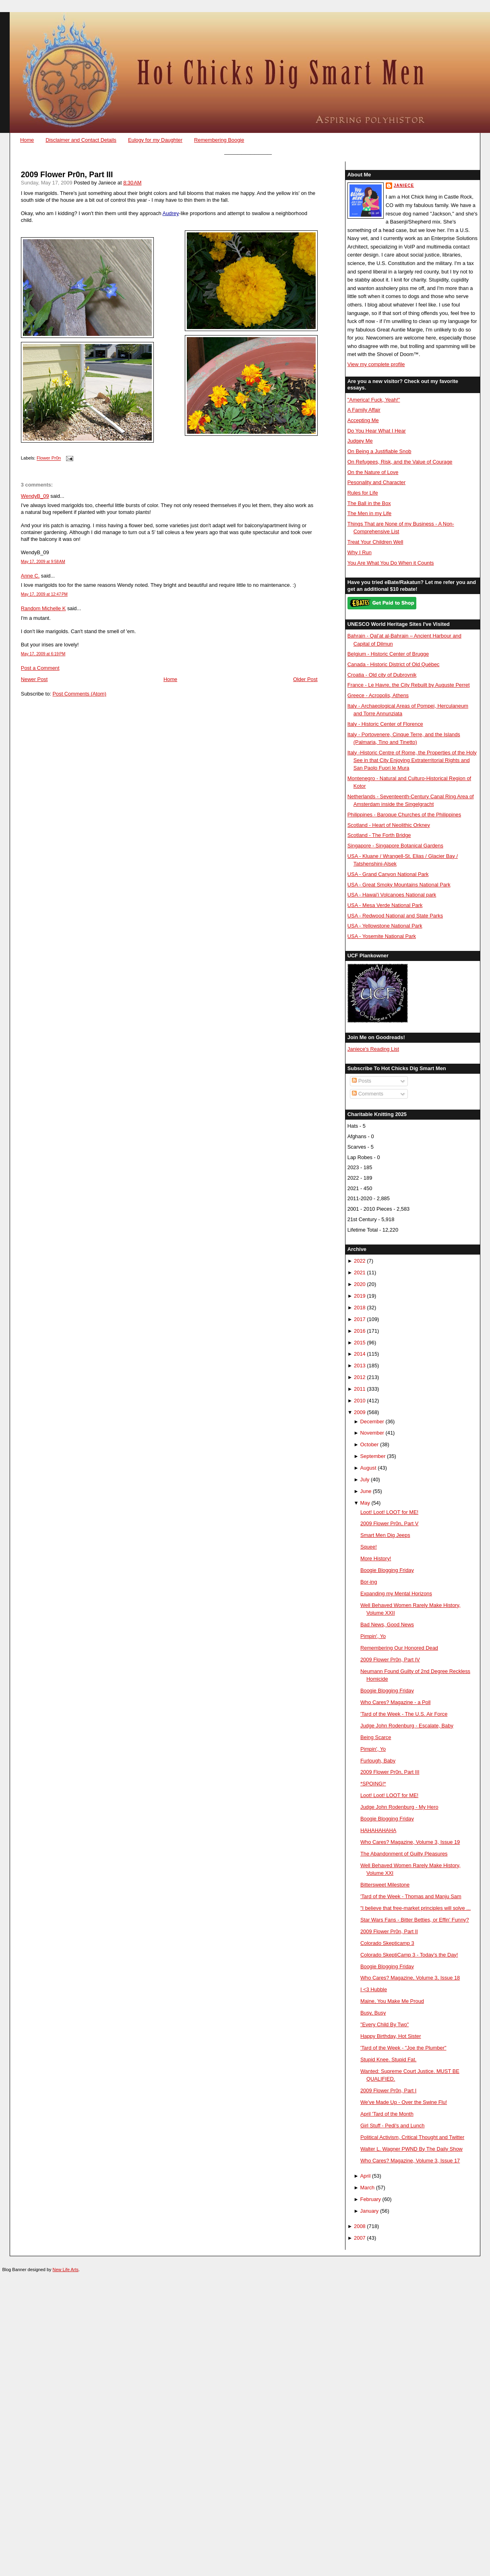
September (373, 1456)
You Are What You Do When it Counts (390, 563)
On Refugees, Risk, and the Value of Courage (400, 462)
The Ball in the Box (369, 503)
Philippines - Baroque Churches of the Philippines (404, 815)
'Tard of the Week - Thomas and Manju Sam (410, 1896)
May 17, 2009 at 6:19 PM (43, 654)
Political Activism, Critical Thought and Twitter (412, 2137)
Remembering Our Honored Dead (399, 1648)
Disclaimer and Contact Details (80, 140)
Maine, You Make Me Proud (392, 2001)
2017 (360, 1319)
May (365, 1503)
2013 (360, 1366)
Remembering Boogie (219, 140)
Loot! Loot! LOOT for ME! (389, 1512)
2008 (360, 2226)
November (372, 1433)
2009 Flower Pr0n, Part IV (390, 1660)
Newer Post (34, 679)
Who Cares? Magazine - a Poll (395, 1702)
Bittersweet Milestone (384, 1885)
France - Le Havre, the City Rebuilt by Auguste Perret (408, 685)
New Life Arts (66, 2269)
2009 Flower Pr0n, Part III (67, 174)
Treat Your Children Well (375, 542)
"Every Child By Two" (384, 2024)
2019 (360, 1296)
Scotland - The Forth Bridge (379, 835)
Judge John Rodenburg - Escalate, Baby (406, 1726)
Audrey (171, 213)
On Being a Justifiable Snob (379, 451)
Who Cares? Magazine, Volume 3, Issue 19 (410, 1842)
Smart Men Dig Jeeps (385, 1535)
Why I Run (359, 552)
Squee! (368, 1547)
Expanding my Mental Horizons (396, 1593)
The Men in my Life (369, 513)
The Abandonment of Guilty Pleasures (404, 1854)
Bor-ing (368, 1582)
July (365, 1479)
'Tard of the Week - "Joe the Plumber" (403, 2048)
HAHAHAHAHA (378, 1830)
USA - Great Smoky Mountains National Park (399, 885)
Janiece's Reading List (373, 1049)
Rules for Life (362, 493)
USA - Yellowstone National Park (384, 926)
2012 (360, 1377)
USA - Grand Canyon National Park (388, 874)
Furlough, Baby (377, 1761)
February (370, 2199)
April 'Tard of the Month (387, 2114)
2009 (360, 1412)
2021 (360, 1272)
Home (27, 140)
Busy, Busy (373, 2013)
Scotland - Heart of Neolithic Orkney (388, 825)
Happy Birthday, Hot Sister (390, 2036)
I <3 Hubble (373, 1989)
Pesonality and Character (376, 482)
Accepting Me (363, 420)
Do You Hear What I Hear (376, 431)
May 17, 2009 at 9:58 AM (43, 561)
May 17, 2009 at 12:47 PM (44, 594)
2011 (360, 1389)
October (369, 1444)
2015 (360, 1343)
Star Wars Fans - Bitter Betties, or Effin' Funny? (414, 1920)
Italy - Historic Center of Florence (385, 724)
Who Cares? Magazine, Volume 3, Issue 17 (410, 2161)
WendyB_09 (35, 496)
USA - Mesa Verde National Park (385, 905)
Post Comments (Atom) (79, 694)
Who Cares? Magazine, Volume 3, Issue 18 (410, 1978)
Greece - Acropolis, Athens (378, 695)
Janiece (404, 185)
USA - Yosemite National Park (381, 936)
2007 (360, 2238)
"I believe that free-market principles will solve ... (415, 1908)
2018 (360, 1308)
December (372, 1421)
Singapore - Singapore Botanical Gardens (395, 846)
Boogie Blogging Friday (387, 1570)
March (367, 2188)
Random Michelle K (43, 608)
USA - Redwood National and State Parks (395, 916)
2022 (360, 1261)
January (369, 2211)
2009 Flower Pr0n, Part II (389, 1931)
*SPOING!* (373, 1784)
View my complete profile (376, 364)
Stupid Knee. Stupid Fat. (388, 2059)
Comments (367, 1094)
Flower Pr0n (49, 458)
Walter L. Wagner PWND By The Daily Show (411, 2149)
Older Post (305, 679)
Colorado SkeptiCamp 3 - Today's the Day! (409, 1955)
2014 (360, 1354)
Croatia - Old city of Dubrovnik (382, 675)
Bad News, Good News (387, 1624)
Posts (361, 1081)
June (366, 1491)
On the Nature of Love (373, 472)
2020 (360, 1284)
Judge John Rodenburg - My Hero (399, 1807)
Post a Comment (40, 668)
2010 (360, 1401)
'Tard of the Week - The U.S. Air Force (403, 1714)
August (368, 1468)
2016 (360, 1331)
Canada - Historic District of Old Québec (393, 664)
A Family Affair (363, 410)
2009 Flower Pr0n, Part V (389, 1523)
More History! (375, 1558)
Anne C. (30, 576)
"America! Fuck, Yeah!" (373, 400)
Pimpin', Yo (373, 1636)
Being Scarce (375, 1737)
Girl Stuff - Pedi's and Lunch (392, 2126)
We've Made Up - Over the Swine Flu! (403, 2102)
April (365, 2176)
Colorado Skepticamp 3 (387, 1943)
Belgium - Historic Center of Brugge (388, 654)
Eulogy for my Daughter (155, 140)
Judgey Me (360, 441)
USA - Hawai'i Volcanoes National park (391, 895)
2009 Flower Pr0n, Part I (388, 2090)
